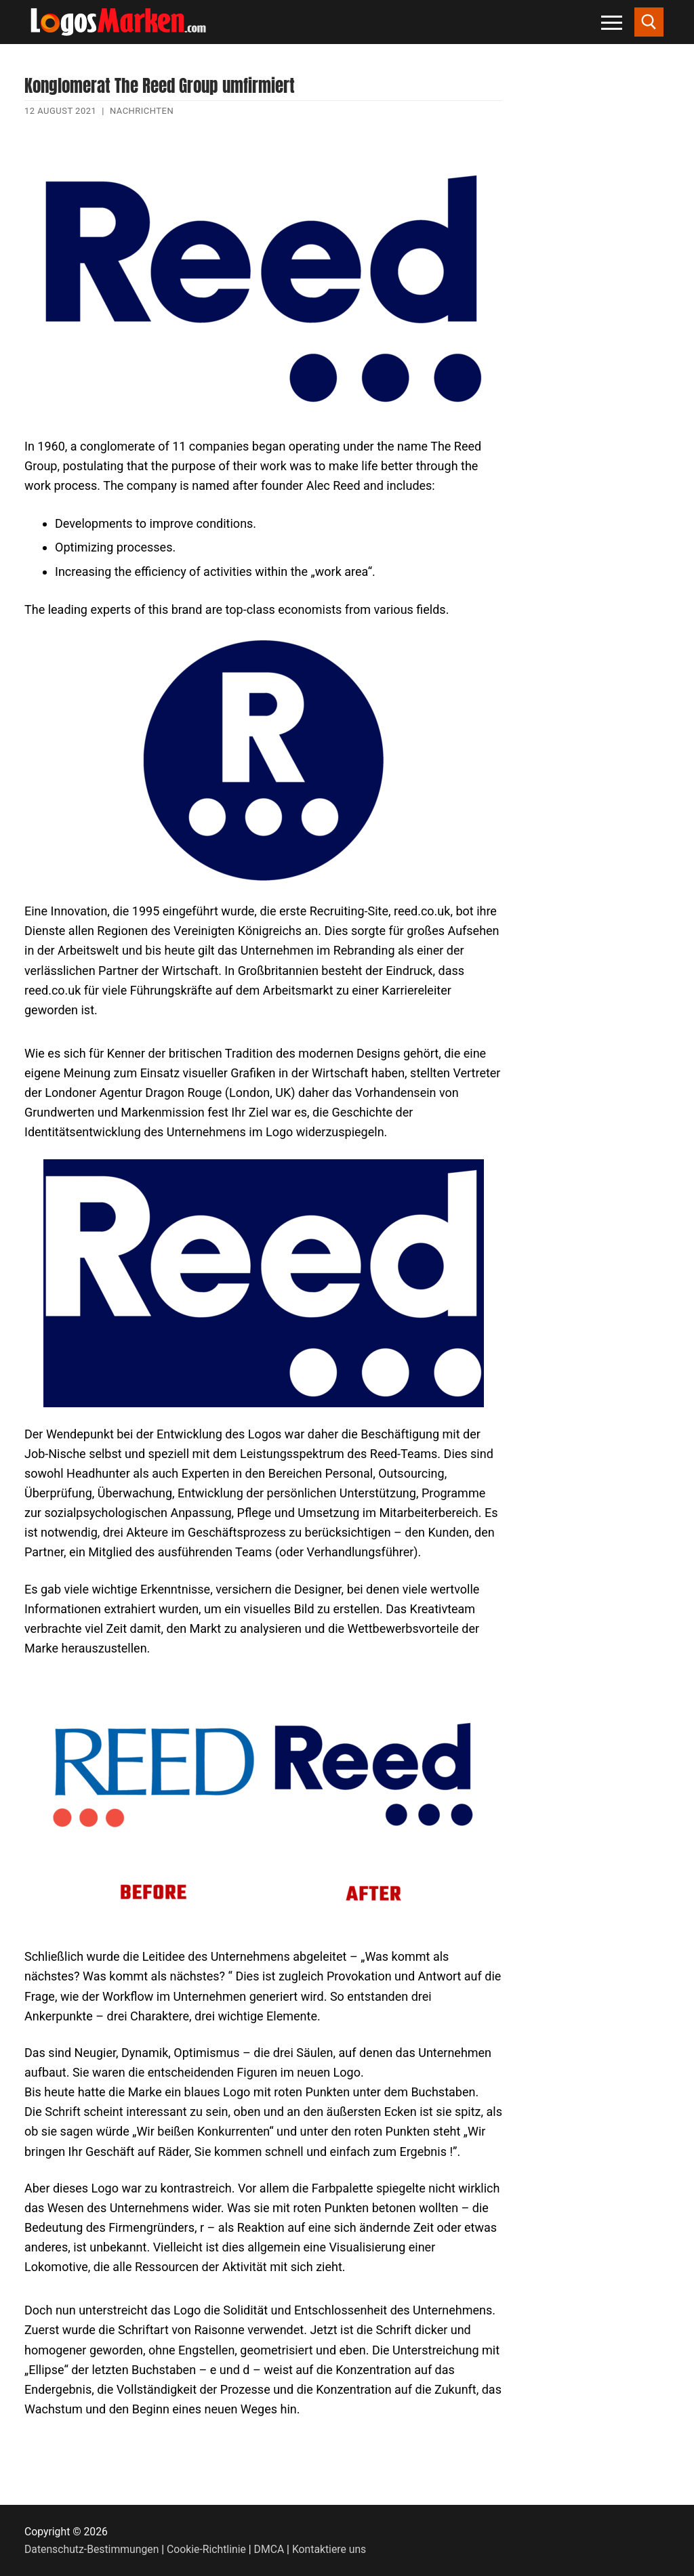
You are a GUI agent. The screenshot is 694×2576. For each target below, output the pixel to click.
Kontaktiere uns (329, 2549)
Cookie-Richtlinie (206, 2549)
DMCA (269, 2549)
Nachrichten (142, 111)
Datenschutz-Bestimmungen (91, 2549)
